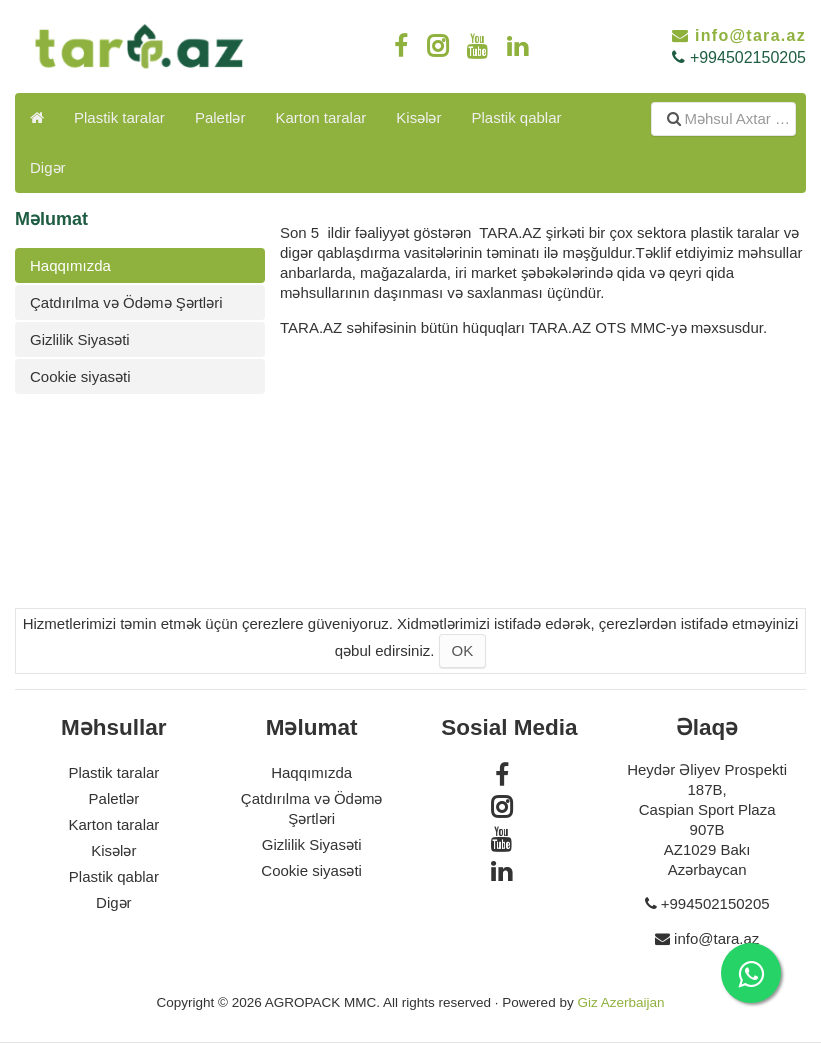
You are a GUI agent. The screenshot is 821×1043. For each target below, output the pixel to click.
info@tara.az (750, 35)
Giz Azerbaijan (620, 1002)
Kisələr (418, 117)
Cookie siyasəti (80, 376)
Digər (48, 167)
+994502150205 (748, 57)
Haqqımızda (70, 265)
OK (463, 650)
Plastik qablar (516, 117)
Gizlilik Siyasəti (80, 339)
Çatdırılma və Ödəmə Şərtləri (126, 302)
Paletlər (220, 117)
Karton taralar (320, 117)
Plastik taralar (119, 117)
